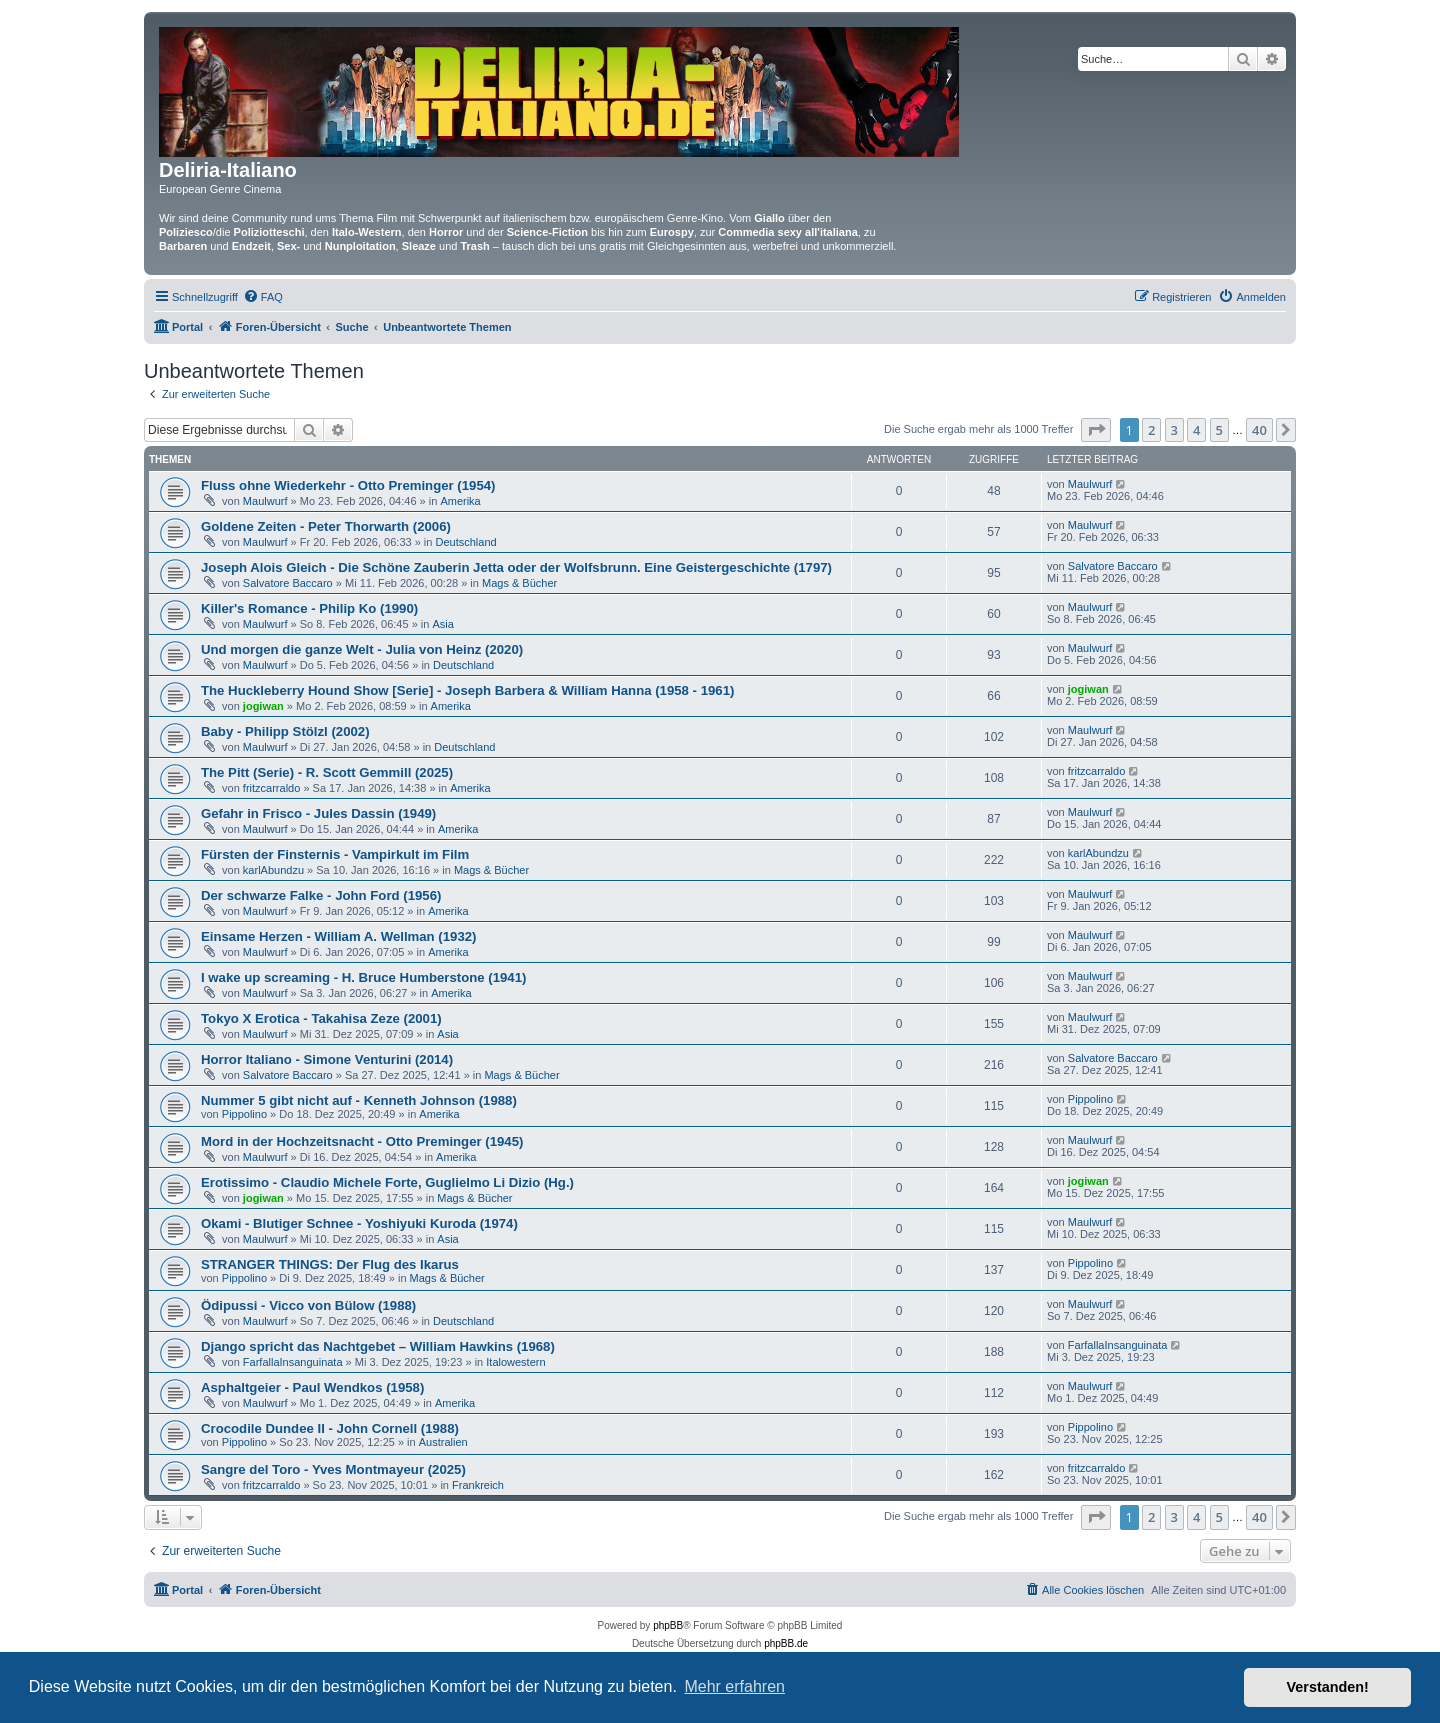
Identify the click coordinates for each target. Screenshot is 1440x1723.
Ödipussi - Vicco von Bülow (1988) (308, 1305)
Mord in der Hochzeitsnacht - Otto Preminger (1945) (362, 1141)
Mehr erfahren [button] (734, 1686)
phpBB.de (786, 1643)
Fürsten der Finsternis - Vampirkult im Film (335, 854)
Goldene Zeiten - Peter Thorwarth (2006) (326, 526)
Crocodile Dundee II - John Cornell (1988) (330, 1428)
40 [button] (1259, 430)
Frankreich (478, 1485)
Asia (442, 624)
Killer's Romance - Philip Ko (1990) (309, 608)
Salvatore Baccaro (288, 583)
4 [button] (1196, 430)
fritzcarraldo (271, 788)
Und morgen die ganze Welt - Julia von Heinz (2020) (362, 649)
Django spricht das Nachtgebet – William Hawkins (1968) (378, 1346)
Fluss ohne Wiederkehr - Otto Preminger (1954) (348, 485)
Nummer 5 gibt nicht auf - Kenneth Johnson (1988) (359, 1100)
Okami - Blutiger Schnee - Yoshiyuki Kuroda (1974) (359, 1223)
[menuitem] (263, 297)
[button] (1096, 430)
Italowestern (515, 1362)
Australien (443, 1442)
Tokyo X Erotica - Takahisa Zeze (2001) (321, 1018)
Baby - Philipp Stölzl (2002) (285, 731)
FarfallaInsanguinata (293, 1362)
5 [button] (1219, 430)
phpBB (668, 1625)
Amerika (460, 501)
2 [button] (1151, 430)
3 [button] (1174, 430)
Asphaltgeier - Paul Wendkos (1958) (312, 1387)
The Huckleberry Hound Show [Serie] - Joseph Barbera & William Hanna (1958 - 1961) (467, 690)
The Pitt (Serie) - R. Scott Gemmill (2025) (327, 772)
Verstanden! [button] (1328, 1687)
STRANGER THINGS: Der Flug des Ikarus (330, 1264)
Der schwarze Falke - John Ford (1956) (321, 895)
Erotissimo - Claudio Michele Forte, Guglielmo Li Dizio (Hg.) (387, 1182)
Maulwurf (265, 501)
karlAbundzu (273, 870)
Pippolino (244, 1114)
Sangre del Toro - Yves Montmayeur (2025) (333, 1469)
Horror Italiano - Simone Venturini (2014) (327, 1059)
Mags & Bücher (519, 583)
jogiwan (263, 706)
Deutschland (466, 542)
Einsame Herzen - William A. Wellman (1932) (338, 936)
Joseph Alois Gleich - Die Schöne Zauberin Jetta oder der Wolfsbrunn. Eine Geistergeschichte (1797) (516, 567)
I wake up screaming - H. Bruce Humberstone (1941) (363, 977)
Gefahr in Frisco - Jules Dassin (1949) (318, 813)
